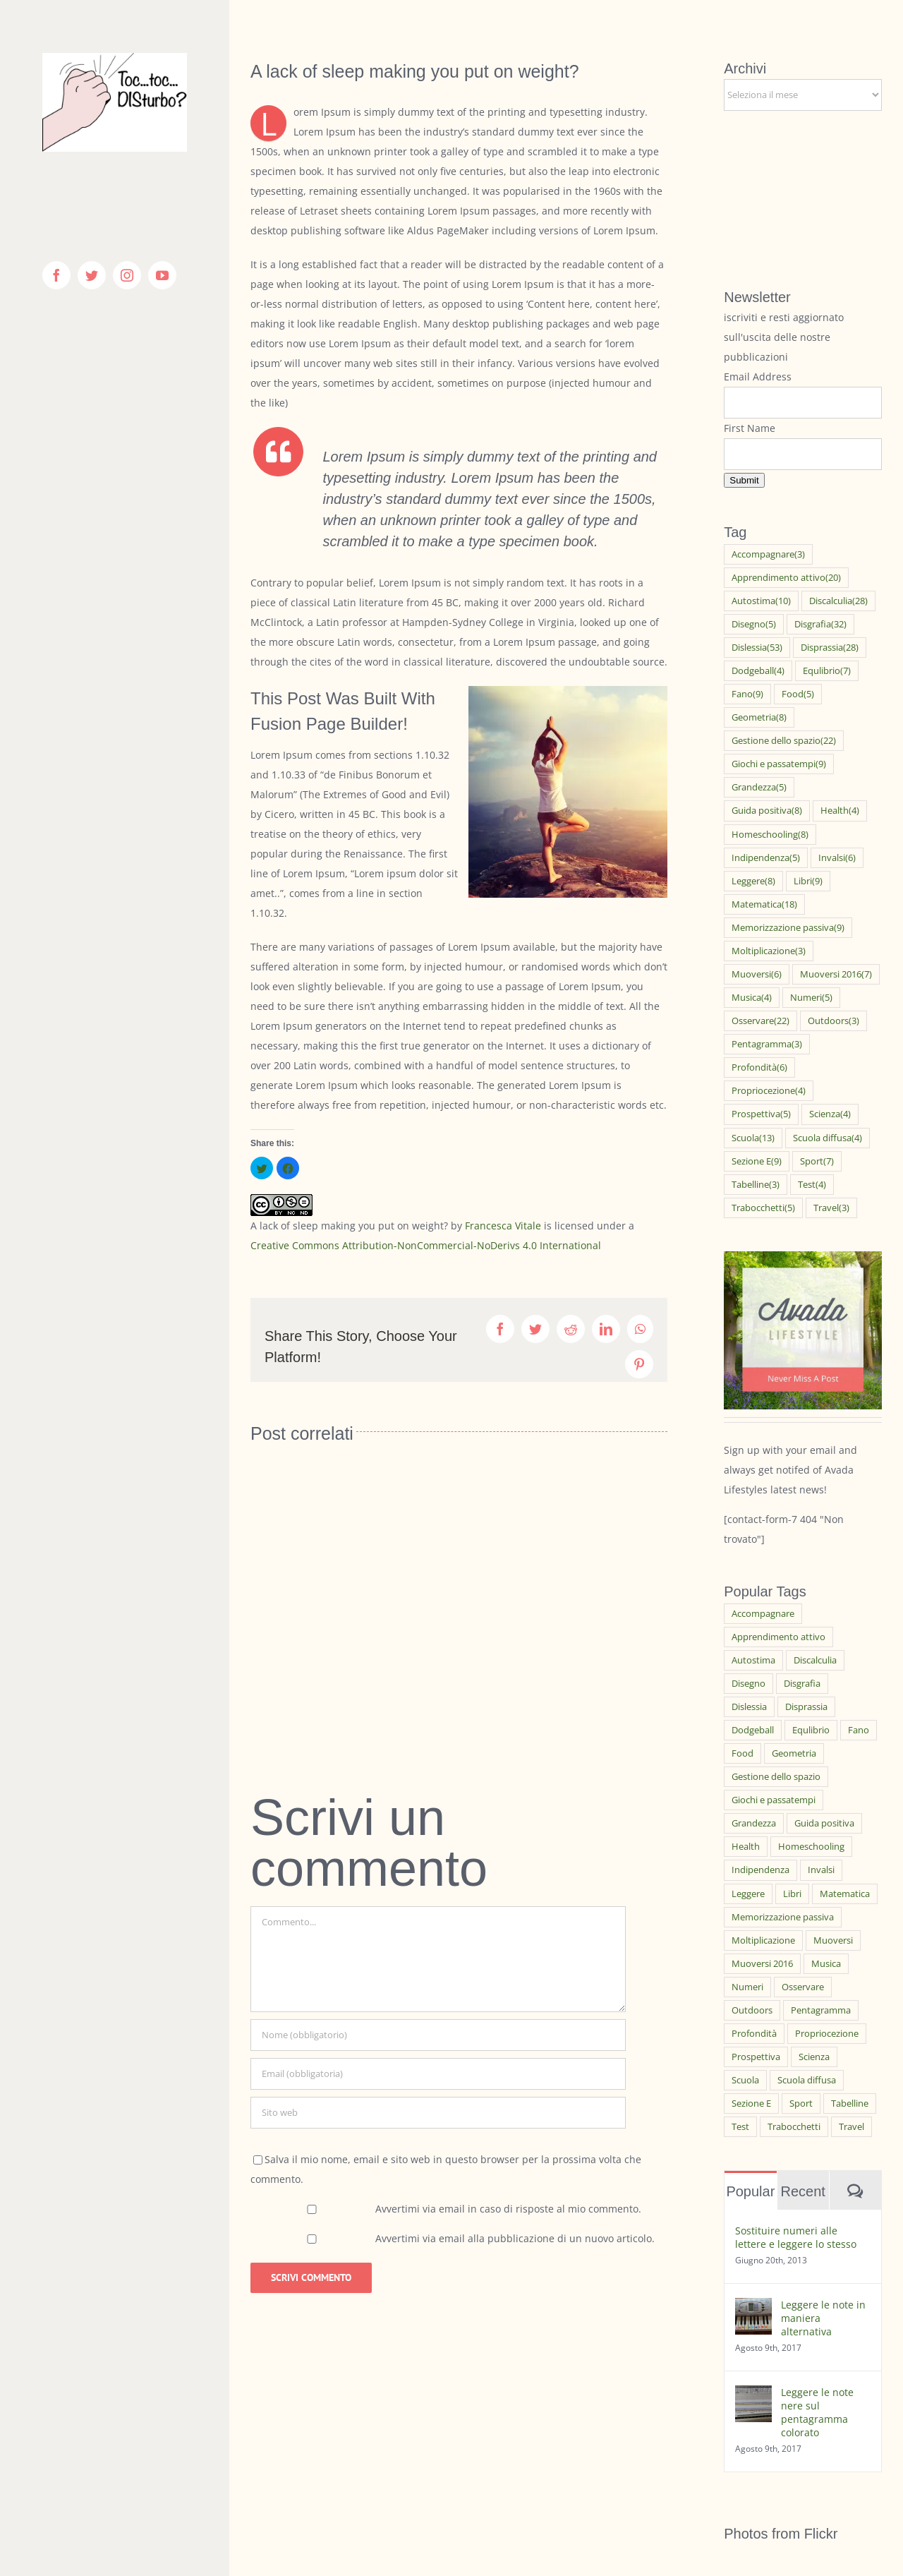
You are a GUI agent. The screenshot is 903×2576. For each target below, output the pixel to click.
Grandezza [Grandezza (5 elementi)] (759, 787)
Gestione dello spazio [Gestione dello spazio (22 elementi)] (784, 740)
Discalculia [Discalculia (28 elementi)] (838, 600)
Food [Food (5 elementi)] (798, 694)
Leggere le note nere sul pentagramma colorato (817, 2412)
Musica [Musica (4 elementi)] (752, 997)
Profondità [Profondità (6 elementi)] (759, 1067)
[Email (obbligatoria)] (438, 2074)
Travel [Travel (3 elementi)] (831, 1207)
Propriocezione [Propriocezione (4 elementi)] (769, 1090)
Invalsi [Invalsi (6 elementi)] (837, 857)
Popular (750, 2191)
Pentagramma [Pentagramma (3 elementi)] (767, 1044)
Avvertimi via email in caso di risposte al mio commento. (508, 2208)
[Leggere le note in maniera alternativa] (753, 2307)
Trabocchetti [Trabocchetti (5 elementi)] (763, 1207)
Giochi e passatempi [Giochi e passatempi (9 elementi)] (779, 764)
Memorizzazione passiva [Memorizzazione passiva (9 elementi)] (788, 927)
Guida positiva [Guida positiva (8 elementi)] (767, 810)
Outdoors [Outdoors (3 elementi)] (833, 1020)
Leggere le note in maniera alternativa (823, 2318)
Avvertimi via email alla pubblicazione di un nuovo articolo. (515, 2238)
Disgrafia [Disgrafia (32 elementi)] (820, 624)
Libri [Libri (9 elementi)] (808, 881)
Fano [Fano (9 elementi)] (747, 694)
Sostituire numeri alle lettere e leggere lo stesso (795, 2237)
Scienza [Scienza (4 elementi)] (830, 1114)
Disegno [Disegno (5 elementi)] (754, 624)
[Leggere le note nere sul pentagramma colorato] (753, 2395)
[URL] (438, 2113)
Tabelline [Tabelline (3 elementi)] (756, 1184)
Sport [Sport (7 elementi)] (817, 1161)
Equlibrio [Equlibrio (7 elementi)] (827, 670)
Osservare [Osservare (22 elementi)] (760, 1020)
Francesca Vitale (503, 1225)
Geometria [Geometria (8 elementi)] (759, 717)
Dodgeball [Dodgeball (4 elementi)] (758, 670)
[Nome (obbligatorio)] (438, 2035)
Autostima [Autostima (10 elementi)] (761, 600)
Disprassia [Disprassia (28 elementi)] (830, 647)
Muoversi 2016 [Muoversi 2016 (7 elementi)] (836, 974)
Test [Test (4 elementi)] (812, 1184)
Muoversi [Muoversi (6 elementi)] (757, 974)
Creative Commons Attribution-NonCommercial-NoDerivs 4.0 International (425, 1245)
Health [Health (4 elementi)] (839, 810)
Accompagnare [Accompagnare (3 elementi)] (768, 554)
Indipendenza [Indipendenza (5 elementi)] (766, 857)
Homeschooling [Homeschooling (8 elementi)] (770, 834)
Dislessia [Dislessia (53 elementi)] (757, 647)
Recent (802, 2191)
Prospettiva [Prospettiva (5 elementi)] (761, 1114)
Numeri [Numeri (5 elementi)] (811, 997)
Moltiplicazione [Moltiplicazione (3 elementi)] (769, 951)
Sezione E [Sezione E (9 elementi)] (757, 1161)
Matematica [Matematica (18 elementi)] (764, 904)
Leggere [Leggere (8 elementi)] (753, 881)
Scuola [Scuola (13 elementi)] (753, 1138)
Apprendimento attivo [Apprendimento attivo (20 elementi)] (786, 577)
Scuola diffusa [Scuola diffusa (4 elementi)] (827, 1138)
